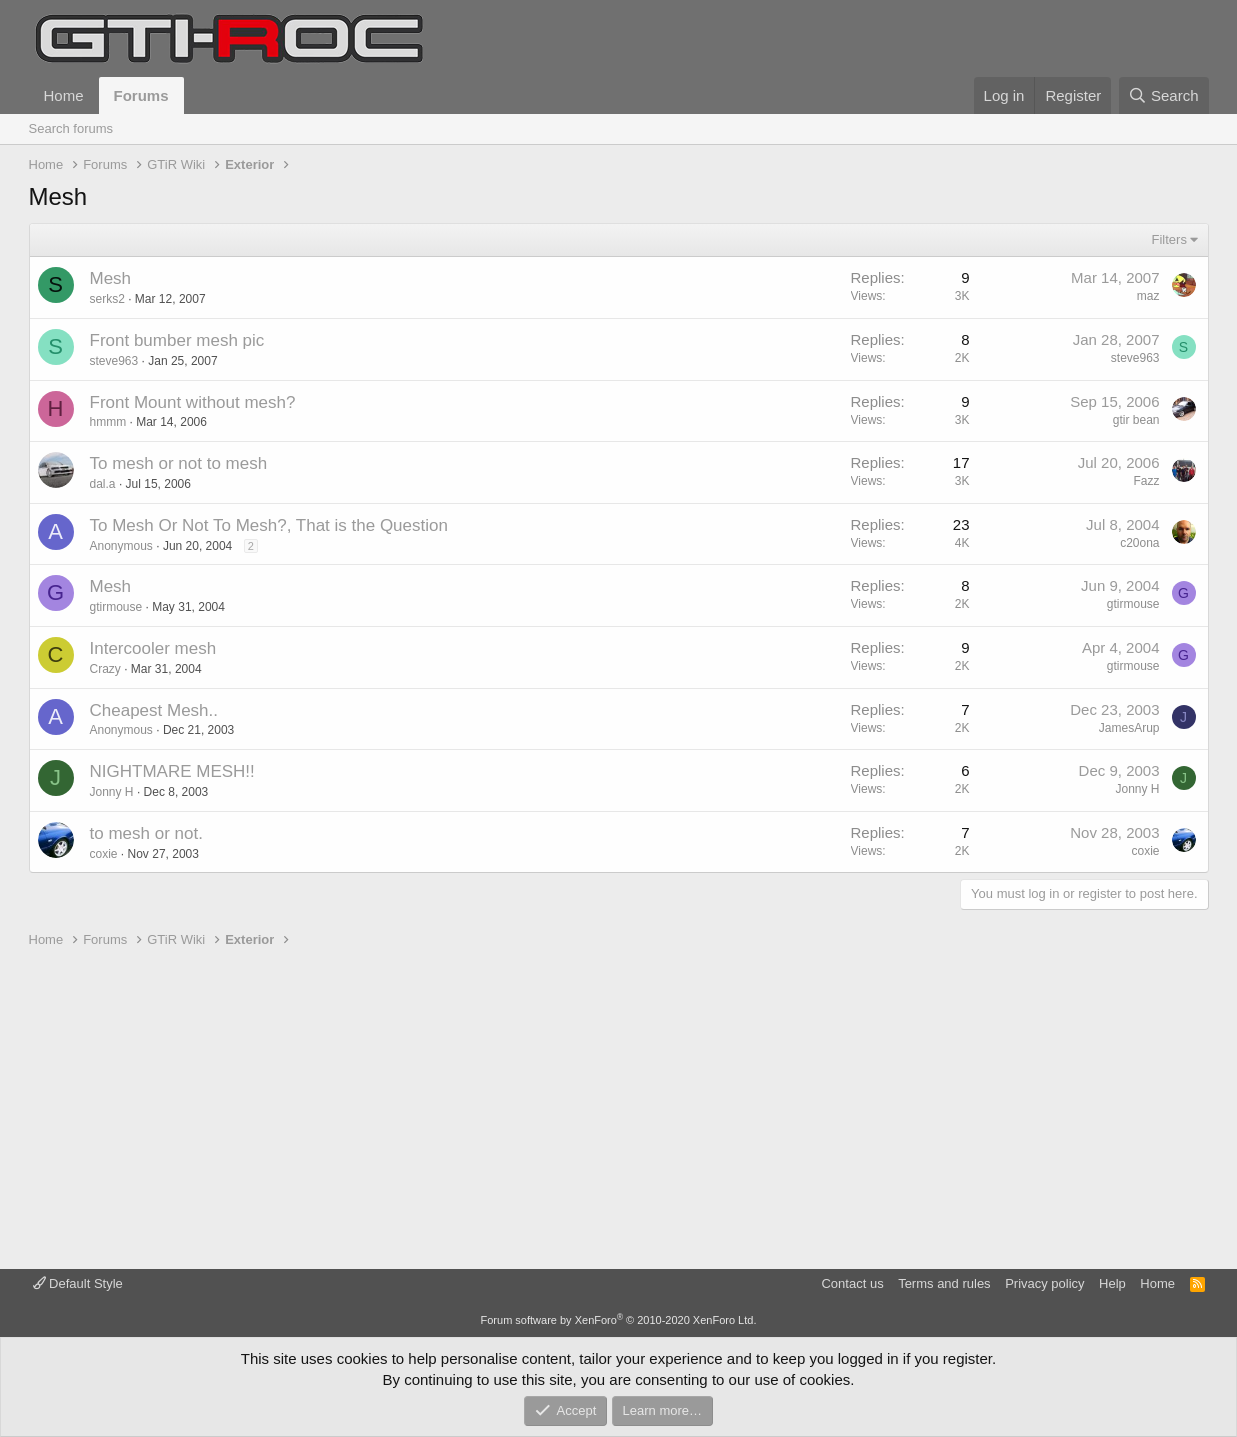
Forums (141, 95)
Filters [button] (1169, 239)
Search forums (71, 128)
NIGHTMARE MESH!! (172, 771)
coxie (104, 854)
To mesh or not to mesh (179, 463)
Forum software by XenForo (619, 1320)
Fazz (1146, 481)
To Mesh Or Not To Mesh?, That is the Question (269, 525)
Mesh (111, 278)
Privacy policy (1044, 1283)
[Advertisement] (619, 1109)
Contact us (852, 1283)
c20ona (1139, 543)
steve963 (114, 361)
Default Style (78, 1283)
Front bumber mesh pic (177, 340)
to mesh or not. (146, 833)
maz (1148, 296)
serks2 (107, 299)
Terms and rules (944, 1283)
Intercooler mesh (153, 648)
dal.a (103, 484)
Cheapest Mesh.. (154, 710)
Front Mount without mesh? (193, 402)
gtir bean (1136, 420)
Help (1112, 1283)
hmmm (108, 422)
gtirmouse (116, 607)
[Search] (1164, 95)
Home (64, 95)
